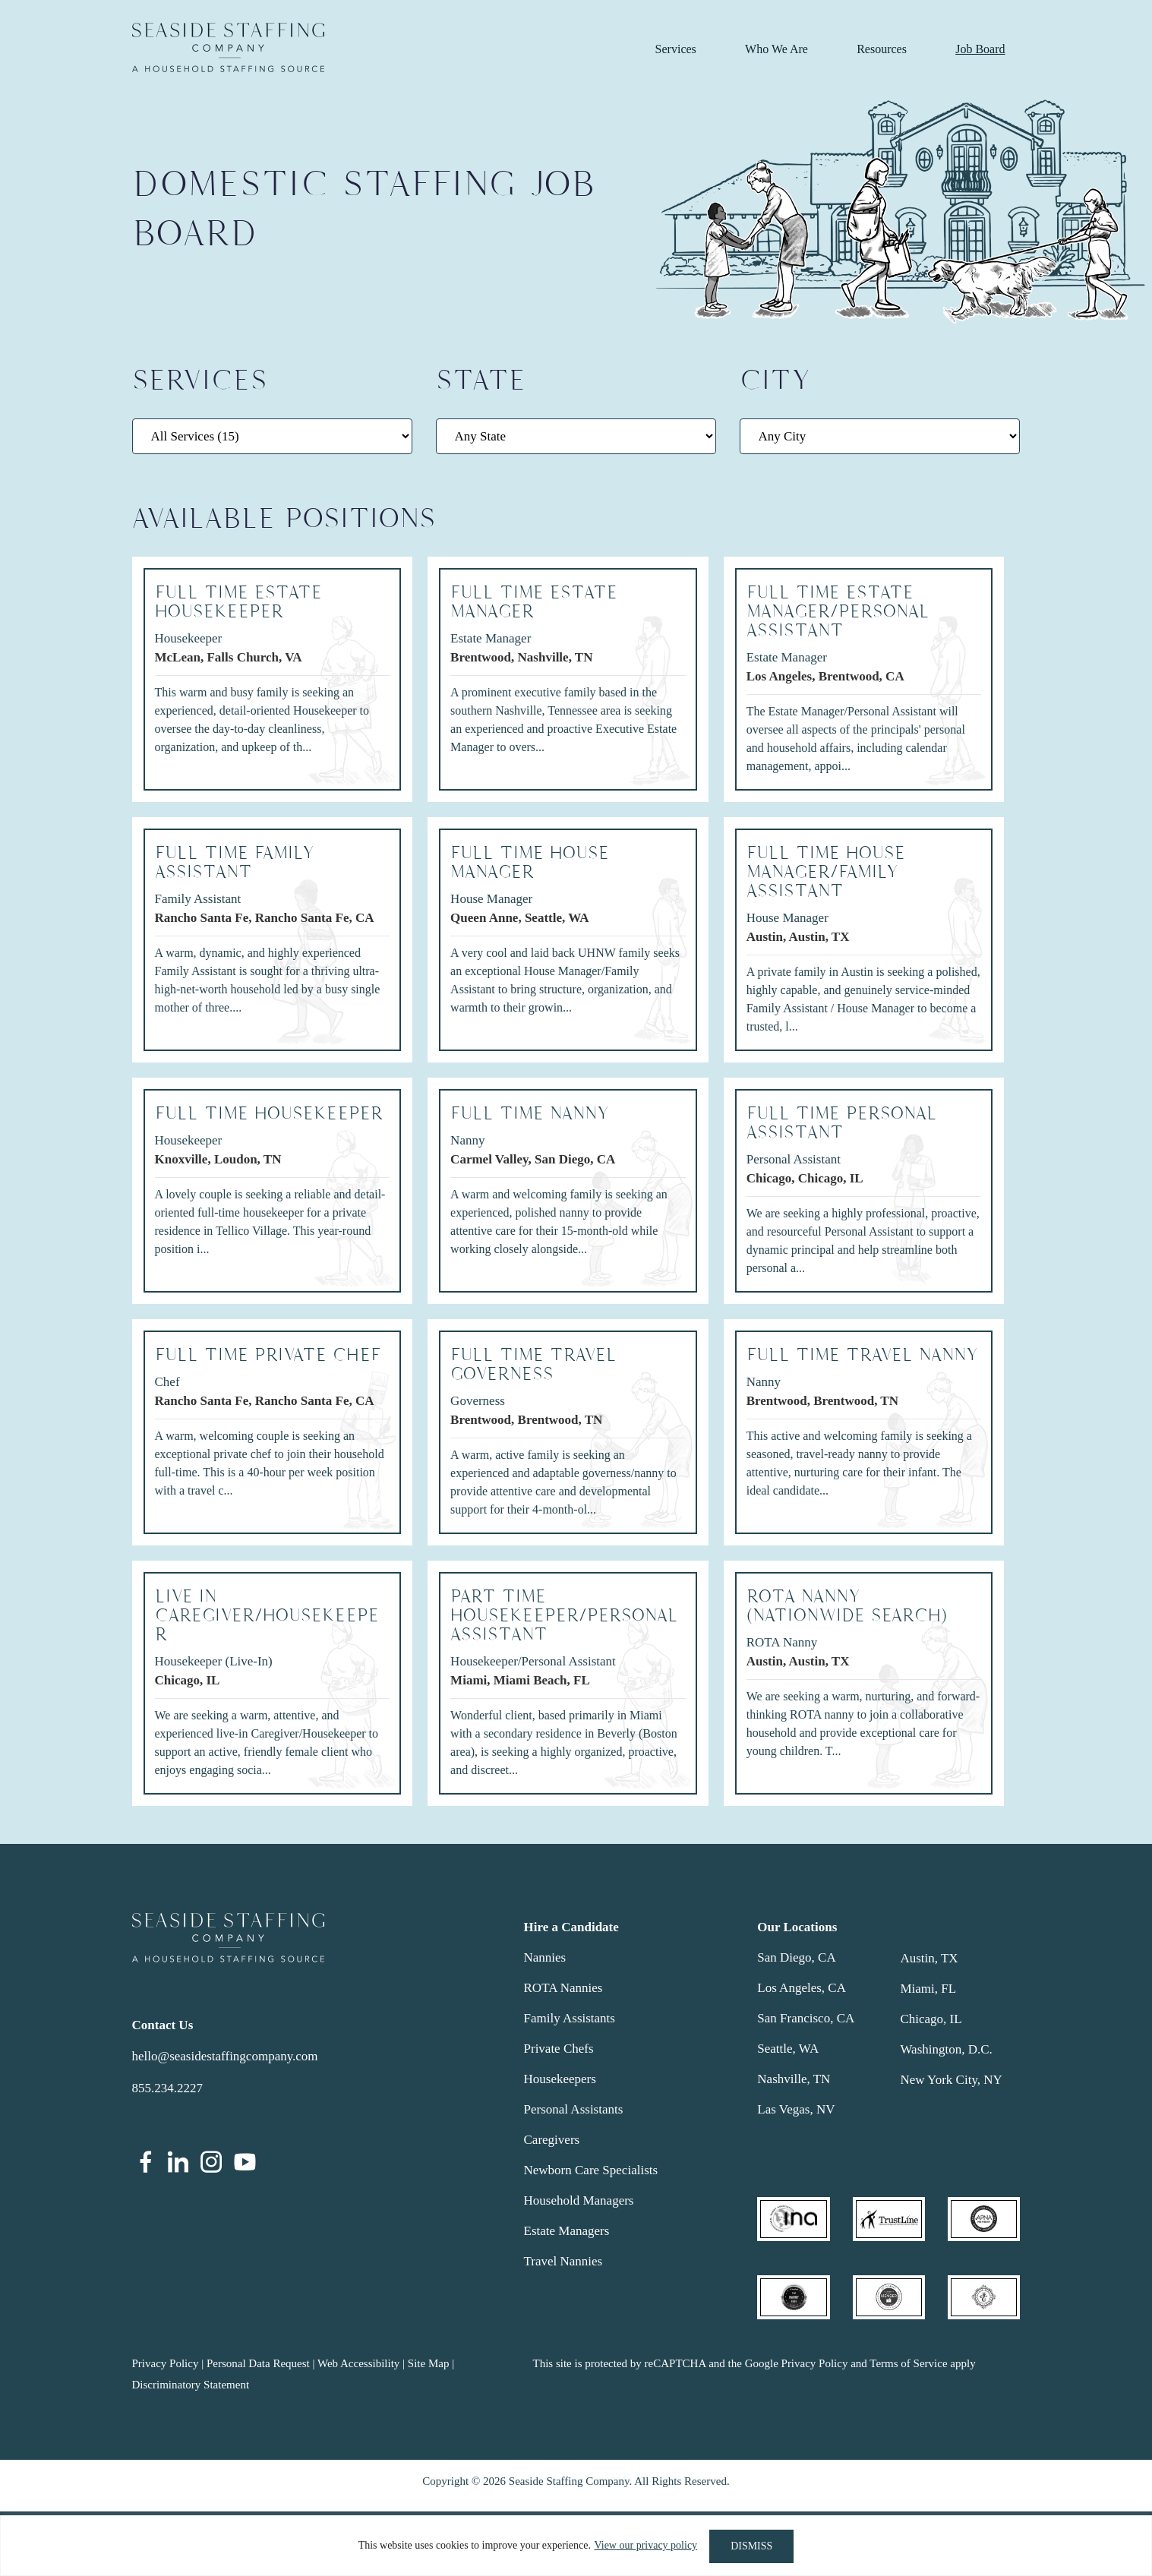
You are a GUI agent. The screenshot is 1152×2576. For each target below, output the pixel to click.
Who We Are (776, 49)
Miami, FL (928, 1988)
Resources (882, 49)
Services (675, 49)
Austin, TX (929, 1958)
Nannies (545, 1957)
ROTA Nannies (563, 1988)
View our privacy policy (644, 2546)
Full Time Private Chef (267, 1355)
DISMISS (751, 2546)
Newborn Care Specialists (591, 2170)
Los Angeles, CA (801, 1988)
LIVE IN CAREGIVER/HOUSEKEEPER (267, 1615)
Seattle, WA (788, 2048)
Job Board (980, 49)
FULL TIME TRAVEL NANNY (862, 1355)
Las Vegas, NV (796, 2109)
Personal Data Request (258, 2363)
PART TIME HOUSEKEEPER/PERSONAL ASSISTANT (564, 1615)
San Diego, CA (796, 1957)
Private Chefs (559, 2048)
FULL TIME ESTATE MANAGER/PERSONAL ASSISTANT (837, 611)
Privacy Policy (165, 2363)
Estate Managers (567, 2231)
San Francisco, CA (805, 2018)
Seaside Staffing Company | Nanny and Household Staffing (228, 47)
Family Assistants (569, 2018)
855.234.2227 (168, 2088)
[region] (576, 2546)
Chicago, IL (930, 2019)
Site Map (429, 2363)
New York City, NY (951, 2079)
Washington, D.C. (946, 2049)
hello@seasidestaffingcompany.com (225, 2056)
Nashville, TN (793, 2079)
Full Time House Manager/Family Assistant (825, 872)
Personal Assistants (573, 2109)
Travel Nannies (563, 2261)
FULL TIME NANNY (529, 1113)
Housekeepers (560, 2079)
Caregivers (552, 2139)
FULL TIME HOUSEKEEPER (269, 1113)
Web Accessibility (358, 2363)
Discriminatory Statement (191, 2385)
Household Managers (579, 2200)
